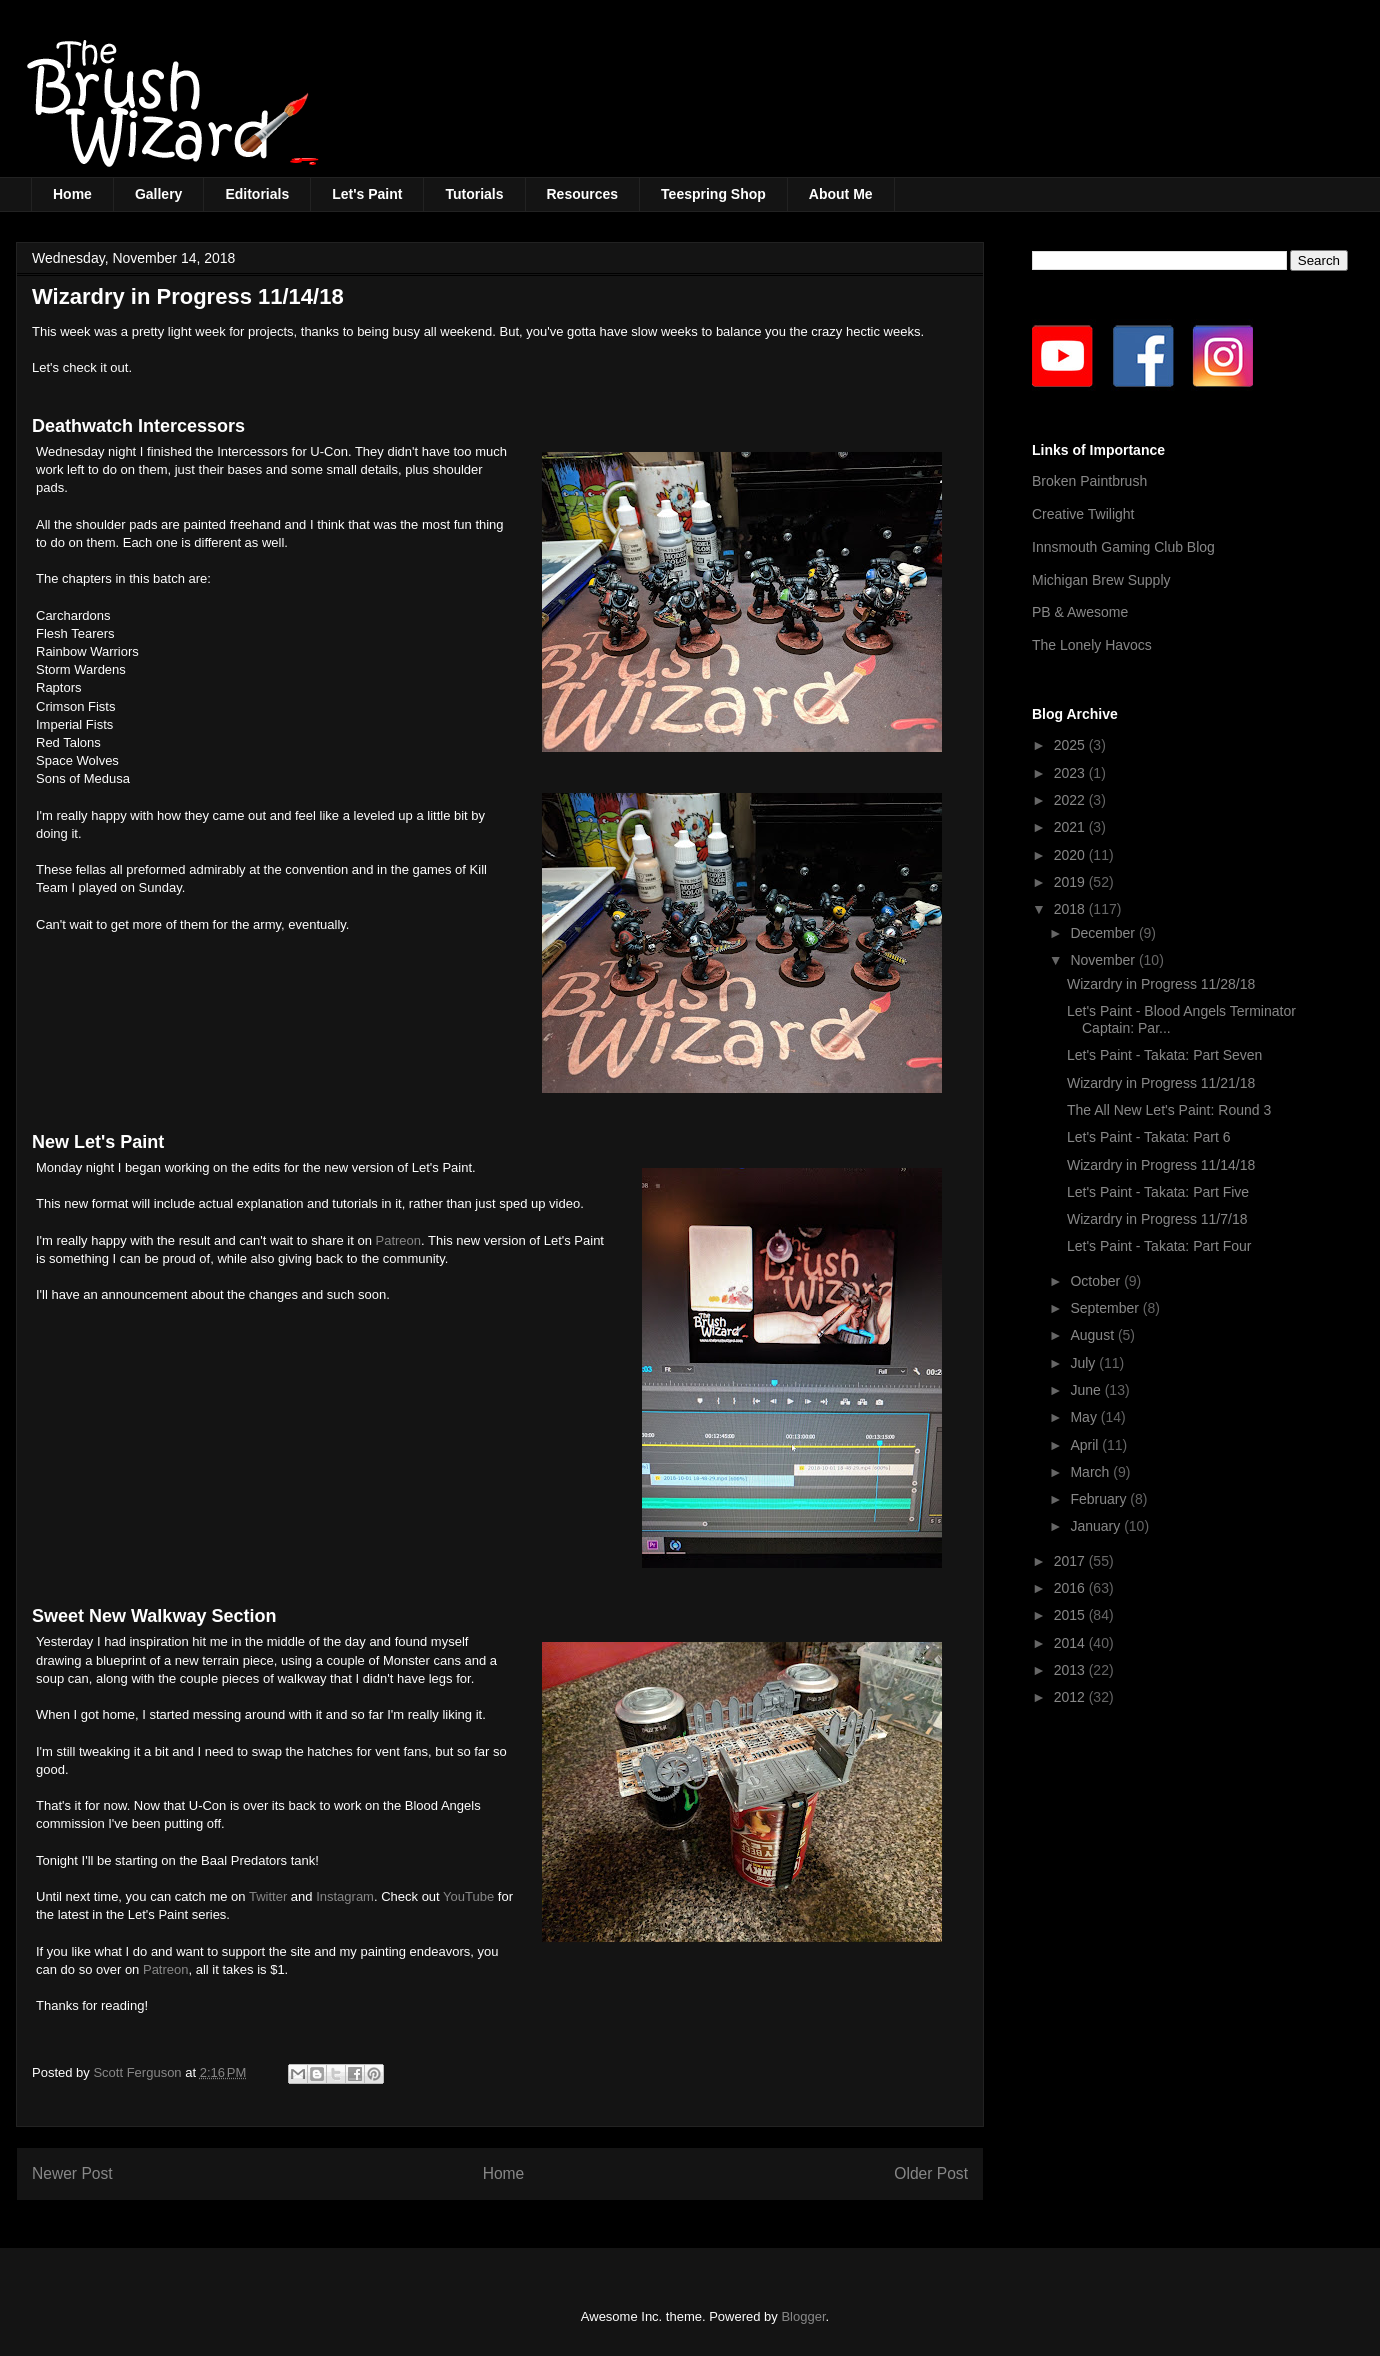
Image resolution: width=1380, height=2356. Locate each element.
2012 (1071, 1697)
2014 (1071, 1643)
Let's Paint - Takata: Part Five (1158, 1192)
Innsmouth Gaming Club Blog (1123, 547)
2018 (1071, 909)
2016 (1071, 1588)
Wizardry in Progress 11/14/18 (1161, 1165)
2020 (1071, 855)
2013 (1071, 1670)
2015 (1071, 1615)
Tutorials (474, 194)
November (1104, 960)
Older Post (931, 2173)
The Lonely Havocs (1092, 645)
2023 (1071, 773)
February (1100, 1499)
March (1091, 1472)
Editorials (257, 194)
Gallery (158, 194)
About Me (841, 194)
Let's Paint (367, 194)
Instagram (345, 1896)
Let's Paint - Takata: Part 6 (1149, 1137)
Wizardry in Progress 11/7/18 (1157, 1219)
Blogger (803, 2316)
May (1085, 1417)
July (1084, 1363)
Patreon (399, 1240)
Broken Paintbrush (1089, 481)
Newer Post (72, 2173)
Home (72, 194)
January (1097, 1526)
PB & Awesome (1080, 612)
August (1093, 1335)
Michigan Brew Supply (1101, 580)
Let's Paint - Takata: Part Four (1159, 1246)
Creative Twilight (1083, 514)
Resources (583, 194)
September (1106, 1308)
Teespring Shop (713, 194)
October (1097, 1281)
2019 (1071, 882)
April (1086, 1445)
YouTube (468, 1896)
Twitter (268, 1896)
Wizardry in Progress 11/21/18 (1161, 1083)
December (1104, 933)
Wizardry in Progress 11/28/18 (1161, 984)
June (1087, 1390)
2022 (1071, 800)
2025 (1071, 745)
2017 (1071, 1561)
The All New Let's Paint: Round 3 (1169, 1110)
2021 (1071, 827)
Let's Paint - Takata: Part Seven (1164, 1055)
